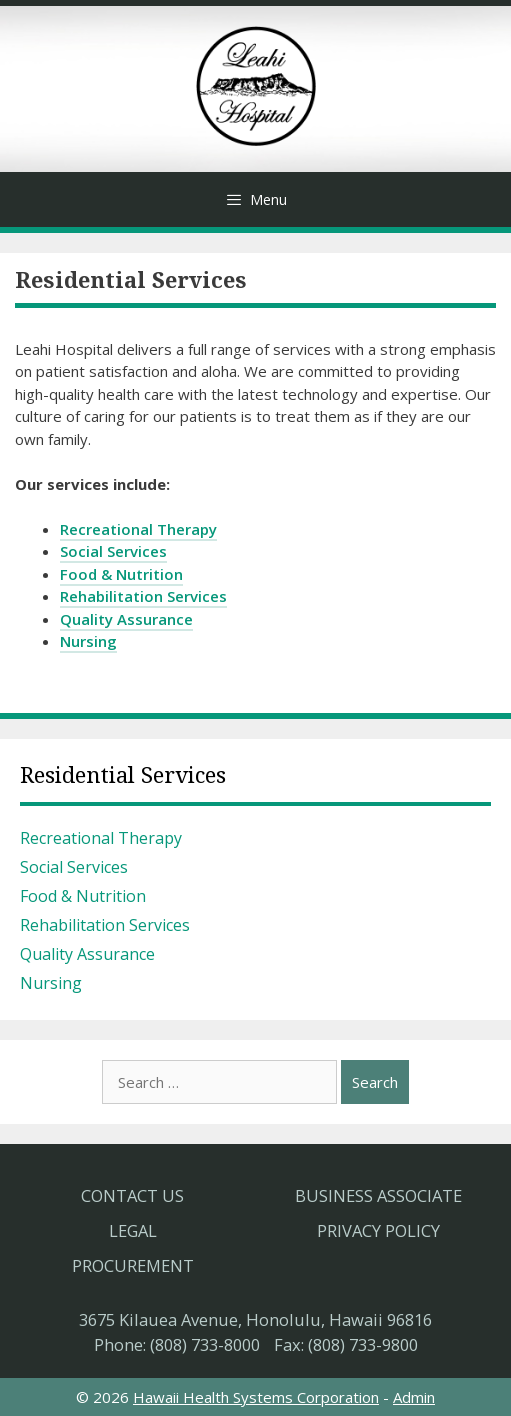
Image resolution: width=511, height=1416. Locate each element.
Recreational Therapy (138, 529)
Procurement (133, 1265)
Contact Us (132, 1195)
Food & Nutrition (121, 574)
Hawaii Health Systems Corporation (256, 1397)
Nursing (88, 641)
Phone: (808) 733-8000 (177, 1344)
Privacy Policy (378, 1230)
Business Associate (378, 1195)
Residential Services (123, 775)
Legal (133, 1230)
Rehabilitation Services (143, 596)
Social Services (113, 551)
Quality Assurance (126, 619)
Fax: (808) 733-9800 (346, 1344)
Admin (414, 1397)
